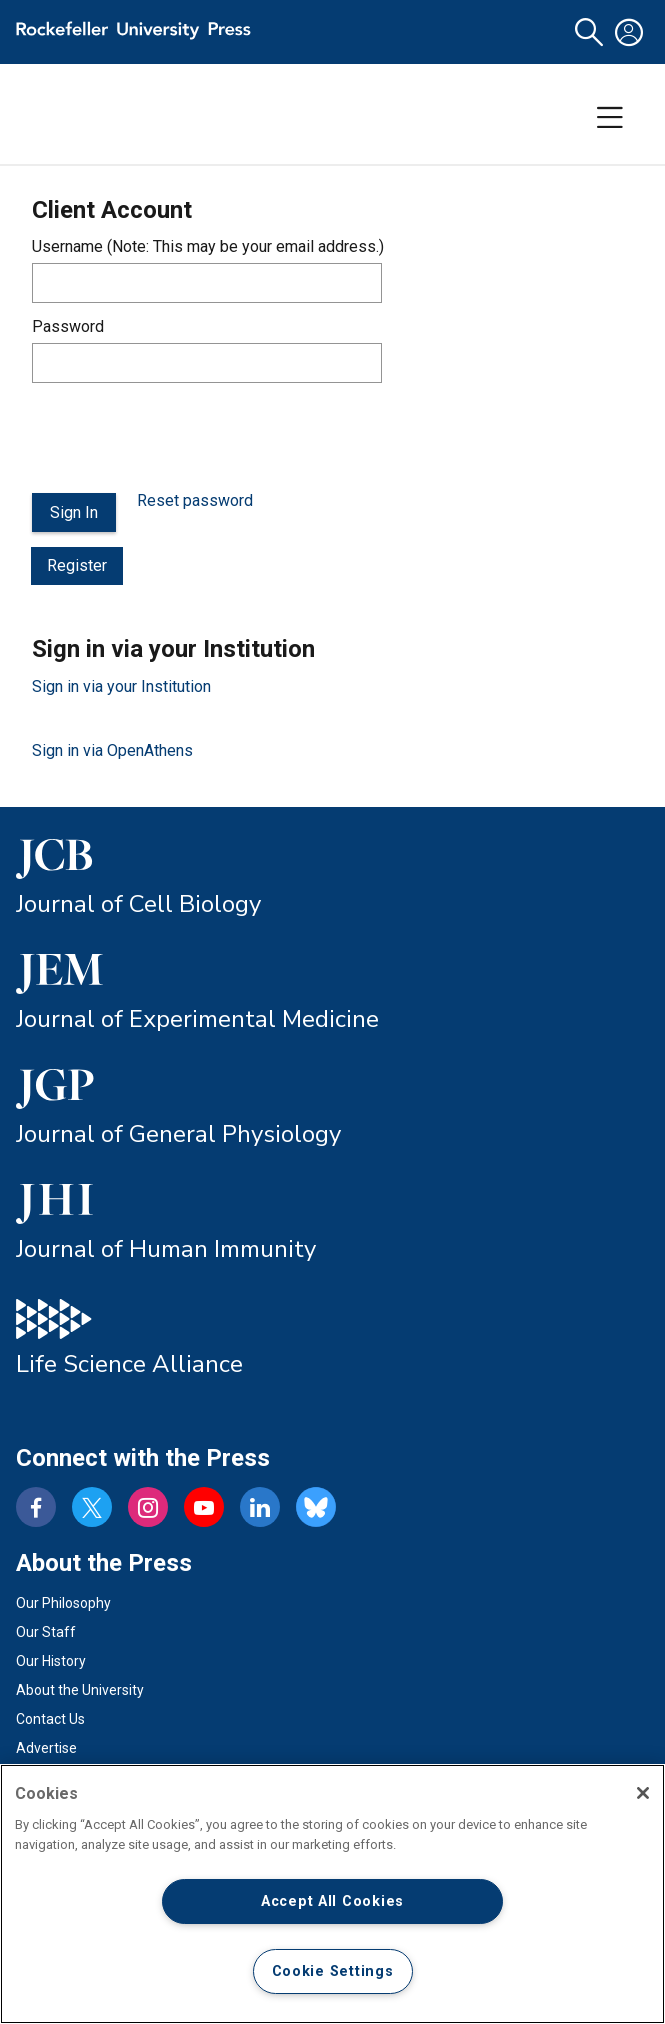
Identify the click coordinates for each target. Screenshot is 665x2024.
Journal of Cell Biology (138, 904)
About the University (80, 1690)
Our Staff (46, 1632)
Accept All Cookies (332, 1901)
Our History (51, 1661)
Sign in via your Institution (121, 686)
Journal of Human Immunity (166, 1249)
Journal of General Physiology (178, 1134)
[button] (589, 32)
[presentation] (184, 438)
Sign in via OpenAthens (112, 750)
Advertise (46, 1748)
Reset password (195, 500)
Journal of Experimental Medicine (197, 1019)
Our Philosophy (63, 1603)
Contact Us (50, 1719)
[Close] (643, 1793)
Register (77, 565)
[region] (332, 1894)
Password (68, 326)
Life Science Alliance (129, 1364)
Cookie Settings (333, 1971)
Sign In (74, 512)
